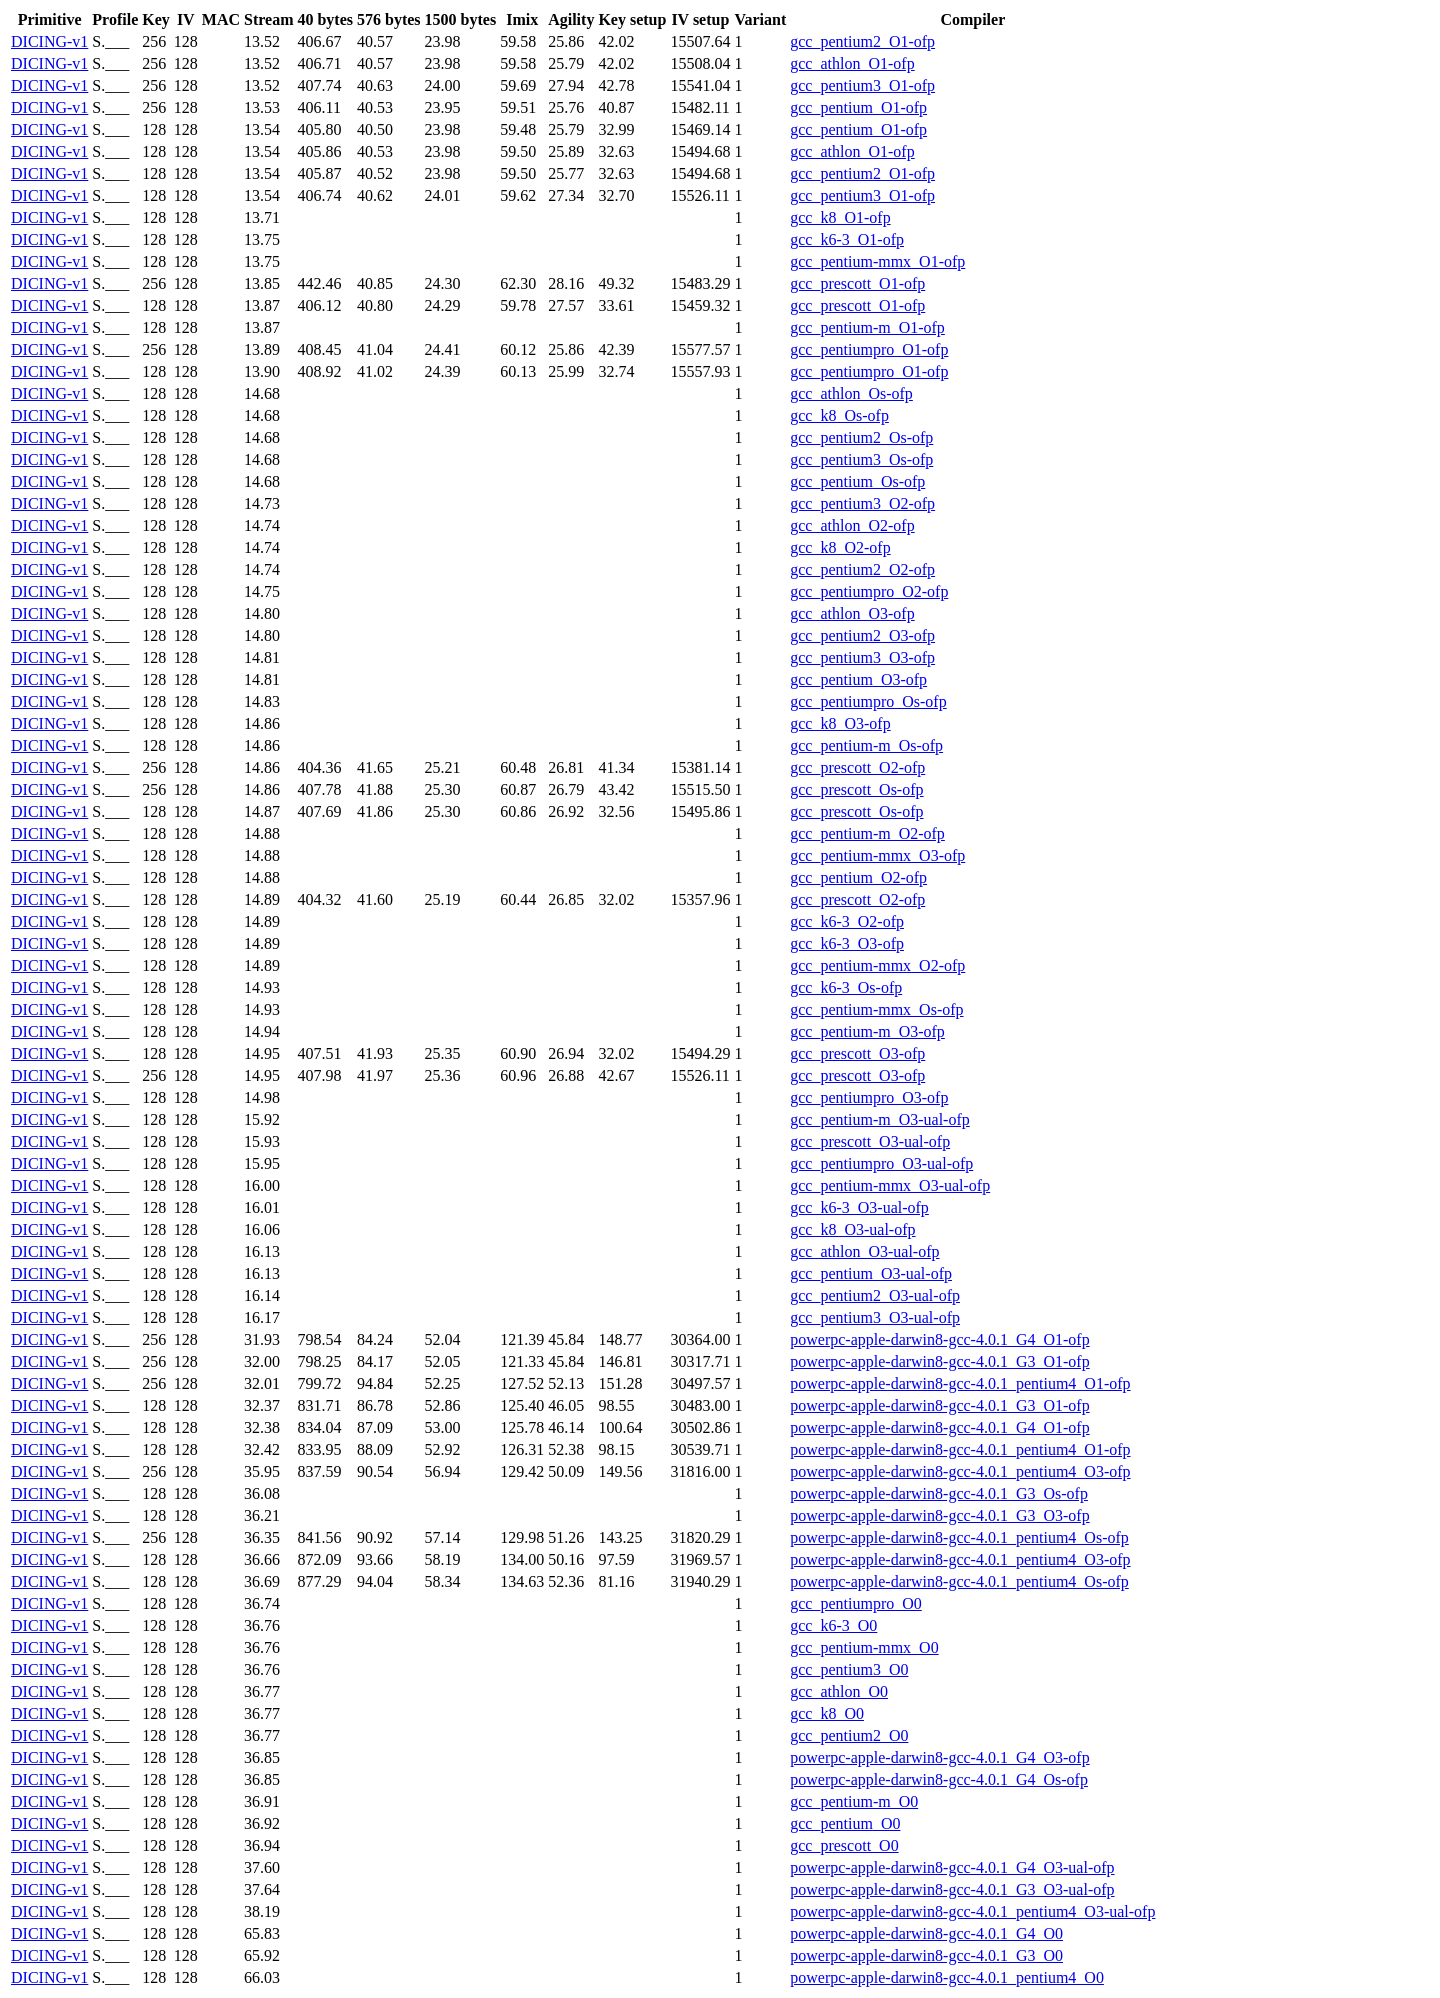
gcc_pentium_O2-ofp (858, 877)
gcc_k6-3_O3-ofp (847, 943)
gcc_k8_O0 (827, 1713)
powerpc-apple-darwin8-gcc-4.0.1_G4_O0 (926, 1933)
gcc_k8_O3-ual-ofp (852, 1229)
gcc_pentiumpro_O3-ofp (869, 1097)
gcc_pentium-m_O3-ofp (867, 1031)
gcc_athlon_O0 (839, 1691)
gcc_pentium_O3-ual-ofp (871, 1273)
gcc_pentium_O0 (845, 1823)
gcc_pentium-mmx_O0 (864, 1647)
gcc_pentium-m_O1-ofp (867, 327)
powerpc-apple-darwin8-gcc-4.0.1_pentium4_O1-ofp (960, 1383)
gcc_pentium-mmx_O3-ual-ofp (890, 1185)
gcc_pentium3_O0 (849, 1669)
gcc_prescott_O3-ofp (857, 1053)
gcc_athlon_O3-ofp (852, 613)
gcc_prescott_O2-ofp (857, 767)
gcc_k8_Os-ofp (839, 415)
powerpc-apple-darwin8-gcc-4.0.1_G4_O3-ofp (939, 1757)
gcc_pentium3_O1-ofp (862, 85)
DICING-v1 (49, 41)
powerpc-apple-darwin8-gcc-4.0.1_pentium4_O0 (947, 1977)
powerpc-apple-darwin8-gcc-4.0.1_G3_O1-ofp (939, 1361)
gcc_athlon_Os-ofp (851, 393)
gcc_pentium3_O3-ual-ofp (875, 1317)
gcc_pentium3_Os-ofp (861, 459)
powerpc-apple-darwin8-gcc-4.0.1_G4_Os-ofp (939, 1779)
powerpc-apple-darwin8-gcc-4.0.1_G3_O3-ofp (939, 1515)
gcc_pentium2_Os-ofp (861, 437)
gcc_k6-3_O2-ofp (847, 921)
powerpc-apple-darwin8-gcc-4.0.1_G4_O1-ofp (939, 1339)
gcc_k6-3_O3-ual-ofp (859, 1207)
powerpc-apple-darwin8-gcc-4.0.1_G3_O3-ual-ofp (952, 1889)
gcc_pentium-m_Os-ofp (866, 745)
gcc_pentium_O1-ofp (858, 107)
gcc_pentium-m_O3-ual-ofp (880, 1119)
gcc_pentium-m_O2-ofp (867, 833)
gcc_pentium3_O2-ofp (862, 503)
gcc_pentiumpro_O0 (856, 1603)
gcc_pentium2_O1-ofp (862, 41)
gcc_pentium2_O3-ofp (862, 635)
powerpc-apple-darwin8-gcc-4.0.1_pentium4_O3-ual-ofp (972, 1911)
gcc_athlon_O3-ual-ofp (864, 1251)
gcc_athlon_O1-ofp (852, 63)
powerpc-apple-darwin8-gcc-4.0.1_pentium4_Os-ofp (959, 1537)
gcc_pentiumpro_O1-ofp (869, 349)
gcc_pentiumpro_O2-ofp (869, 591)
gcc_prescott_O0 (844, 1845)
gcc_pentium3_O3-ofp (862, 657)
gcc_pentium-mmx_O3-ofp (877, 855)
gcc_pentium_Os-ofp (857, 481)
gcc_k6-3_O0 (833, 1625)
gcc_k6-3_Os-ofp (846, 987)
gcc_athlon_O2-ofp (852, 525)
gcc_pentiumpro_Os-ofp (868, 701)
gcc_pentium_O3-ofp (858, 679)
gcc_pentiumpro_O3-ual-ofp (881, 1163)
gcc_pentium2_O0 (849, 1735)
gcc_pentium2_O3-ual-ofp (875, 1295)
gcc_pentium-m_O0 (854, 1801)
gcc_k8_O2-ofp (840, 547)
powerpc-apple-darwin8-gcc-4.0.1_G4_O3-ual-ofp (952, 1867)
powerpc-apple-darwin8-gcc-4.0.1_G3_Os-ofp (939, 1493)
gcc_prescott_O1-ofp (857, 283)
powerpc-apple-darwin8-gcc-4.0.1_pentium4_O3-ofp (960, 1471)
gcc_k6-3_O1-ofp (847, 239)
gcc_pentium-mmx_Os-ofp (876, 1009)
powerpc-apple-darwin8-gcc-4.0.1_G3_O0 (926, 1955)
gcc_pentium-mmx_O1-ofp (877, 261)
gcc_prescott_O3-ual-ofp (870, 1141)
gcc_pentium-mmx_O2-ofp (877, 965)
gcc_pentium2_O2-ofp (862, 569)
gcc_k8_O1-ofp (840, 217)
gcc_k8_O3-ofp (840, 723)
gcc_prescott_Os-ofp (856, 789)
